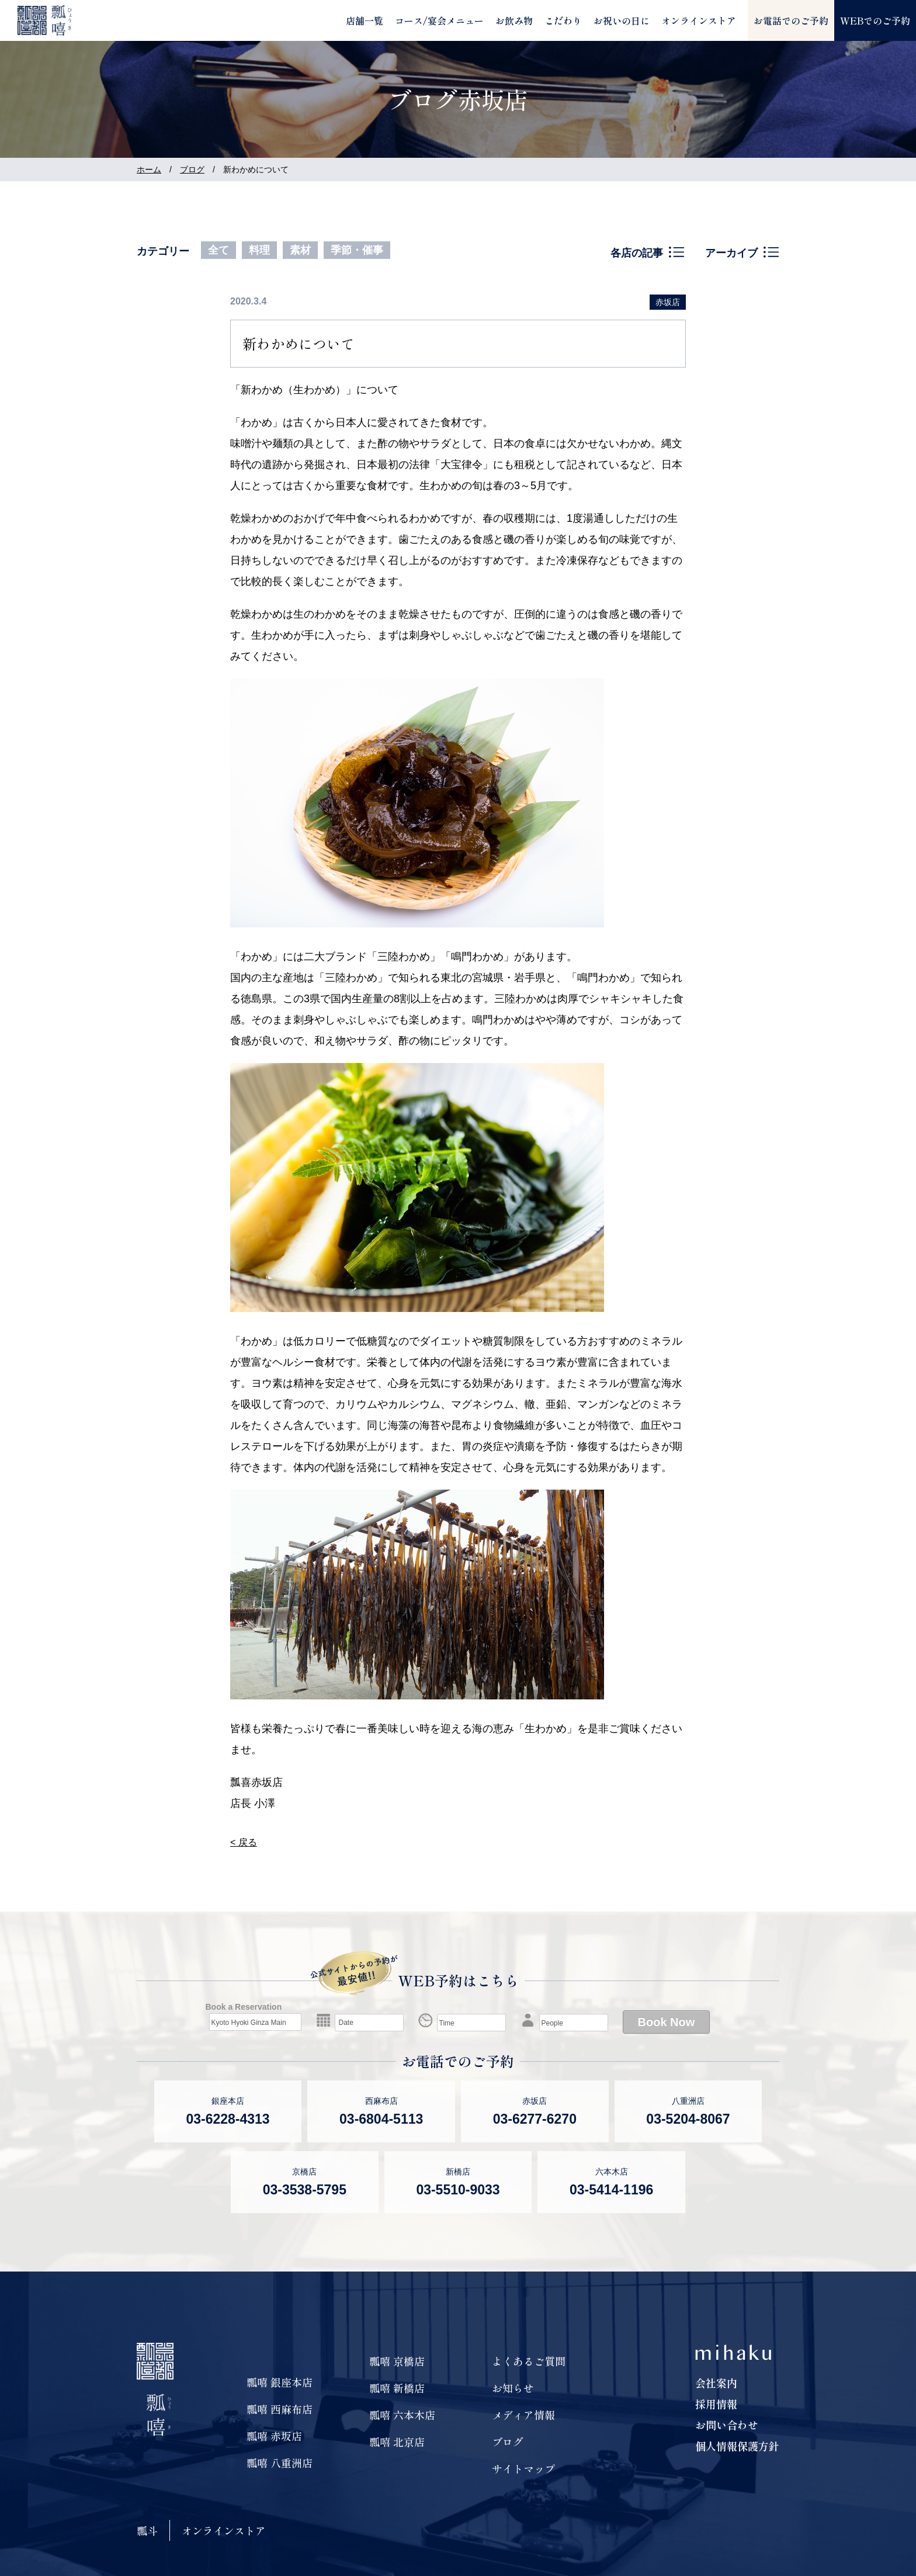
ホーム (149, 169)
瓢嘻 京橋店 (397, 2361)
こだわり (563, 20)
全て (218, 250)
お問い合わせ (726, 2424)
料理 (259, 250)
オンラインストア (698, 20)
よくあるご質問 (528, 2361)
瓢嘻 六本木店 (402, 2414)
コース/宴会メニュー (439, 20)
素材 (300, 250)
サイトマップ (523, 2468)
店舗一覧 (364, 20)
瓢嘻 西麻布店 (280, 2408)
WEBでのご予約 (875, 20)
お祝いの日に (622, 20)
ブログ (192, 169)
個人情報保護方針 (737, 2445)
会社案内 (716, 2382)
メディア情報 (523, 2414)
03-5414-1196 (611, 2189)
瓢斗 (147, 2530)
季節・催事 (357, 250)
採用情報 (716, 2403)
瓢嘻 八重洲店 (280, 2462)
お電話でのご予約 (791, 20)
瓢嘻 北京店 (397, 2441)
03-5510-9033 (457, 2189)
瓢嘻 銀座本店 (280, 2382)
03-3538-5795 (304, 2189)
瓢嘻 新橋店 (397, 2387)
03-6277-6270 (535, 2119)
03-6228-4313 (227, 2119)
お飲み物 (514, 20)
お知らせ (513, 2387)
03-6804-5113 (381, 2119)
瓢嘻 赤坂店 (274, 2435)
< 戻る (243, 1842)
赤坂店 (667, 302)
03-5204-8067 (688, 2119)
